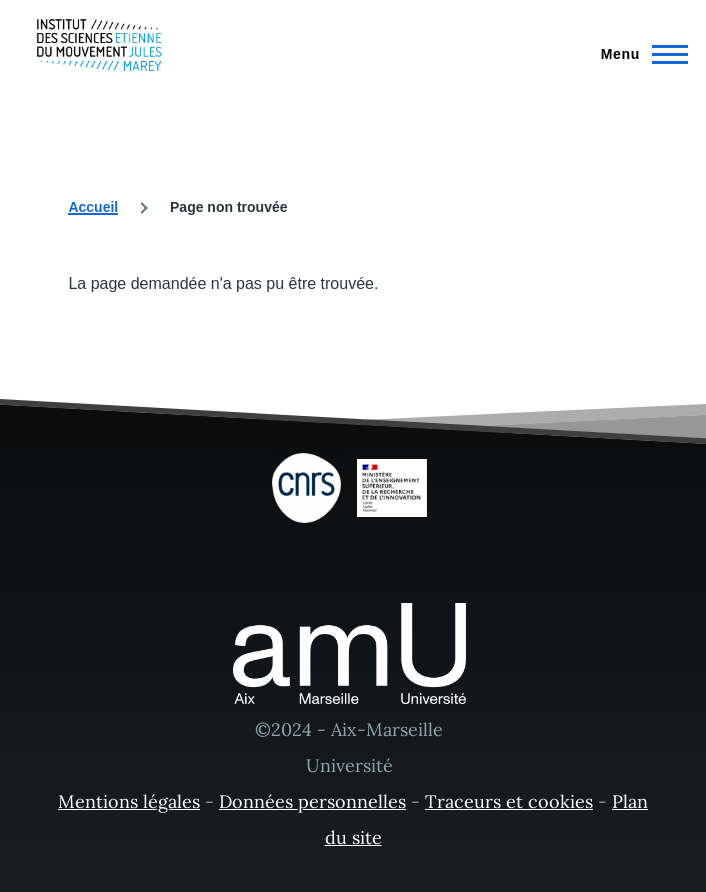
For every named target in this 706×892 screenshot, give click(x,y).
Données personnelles (312, 801)
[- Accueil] (99, 45)
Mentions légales (129, 801)
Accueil (93, 207)
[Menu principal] (638, 54)
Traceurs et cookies (509, 801)
